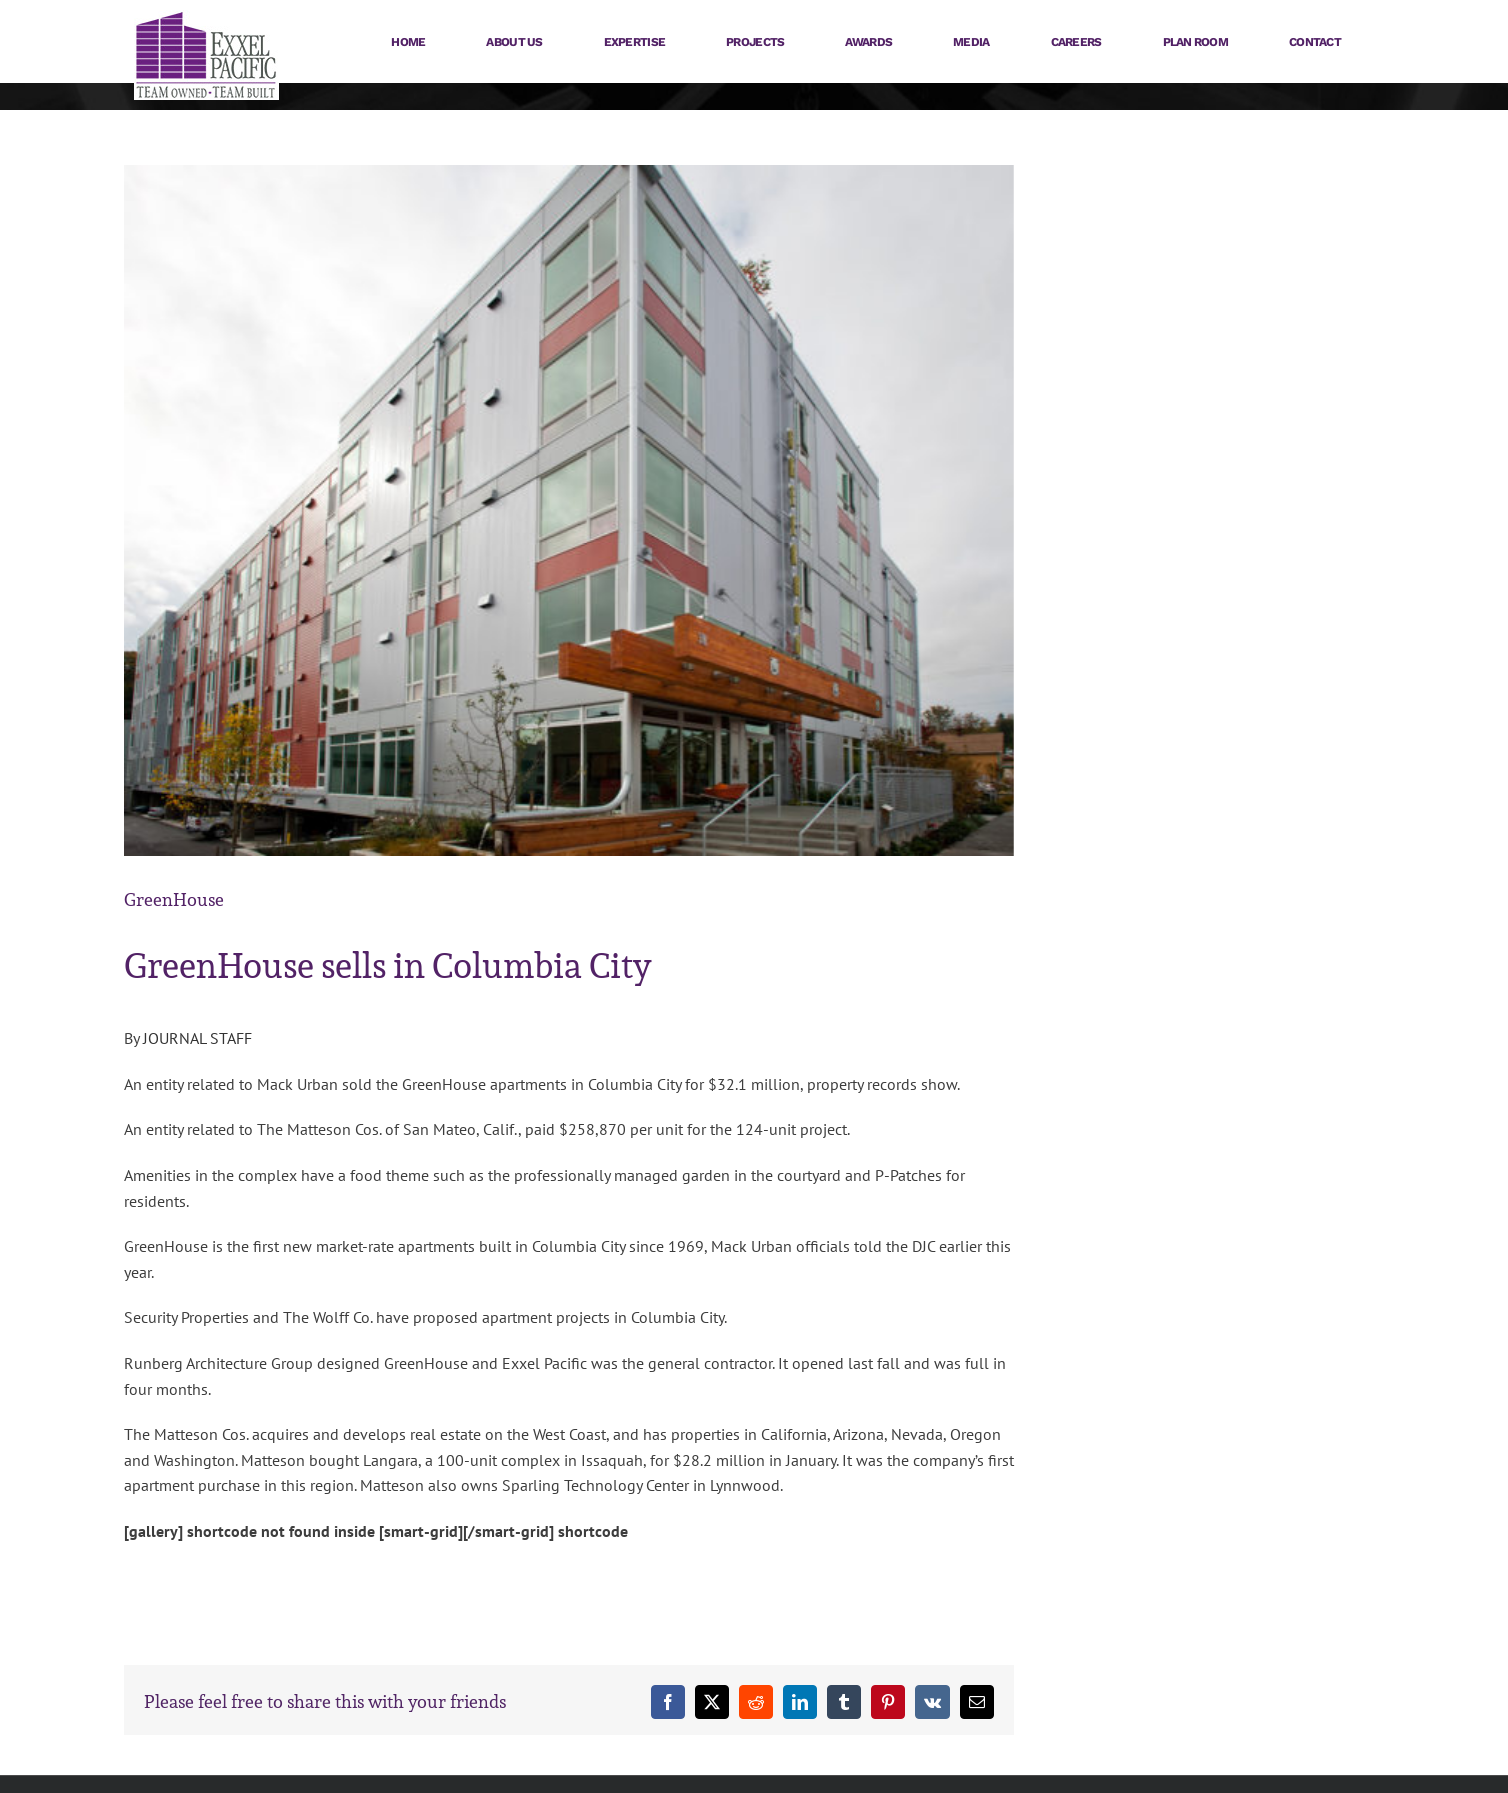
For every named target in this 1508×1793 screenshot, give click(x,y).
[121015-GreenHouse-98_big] (569, 510)
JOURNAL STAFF (197, 1038)
